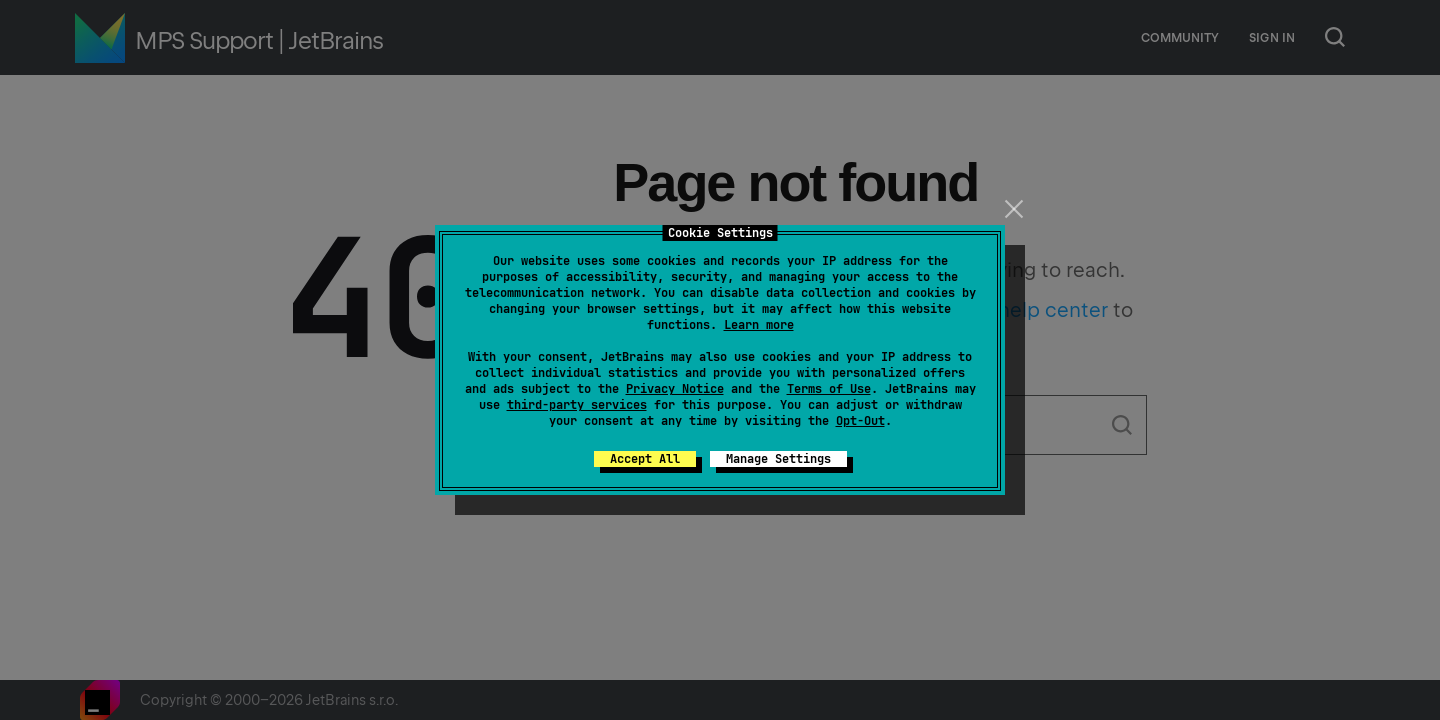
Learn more (759, 325)
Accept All (645, 459)
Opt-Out (860, 421)
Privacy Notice (675, 389)
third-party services (577, 405)
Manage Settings (778, 459)
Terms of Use (829, 389)
